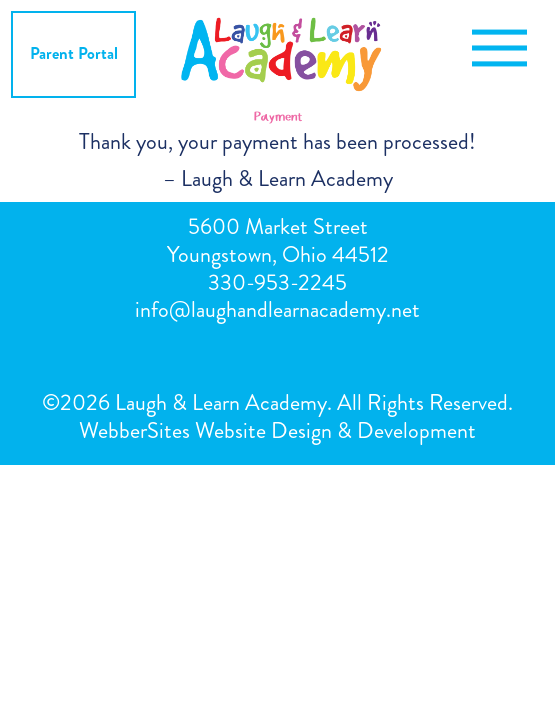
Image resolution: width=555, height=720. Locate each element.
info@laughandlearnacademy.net (277, 309)
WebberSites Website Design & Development (277, 430)
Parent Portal (74, 53)
